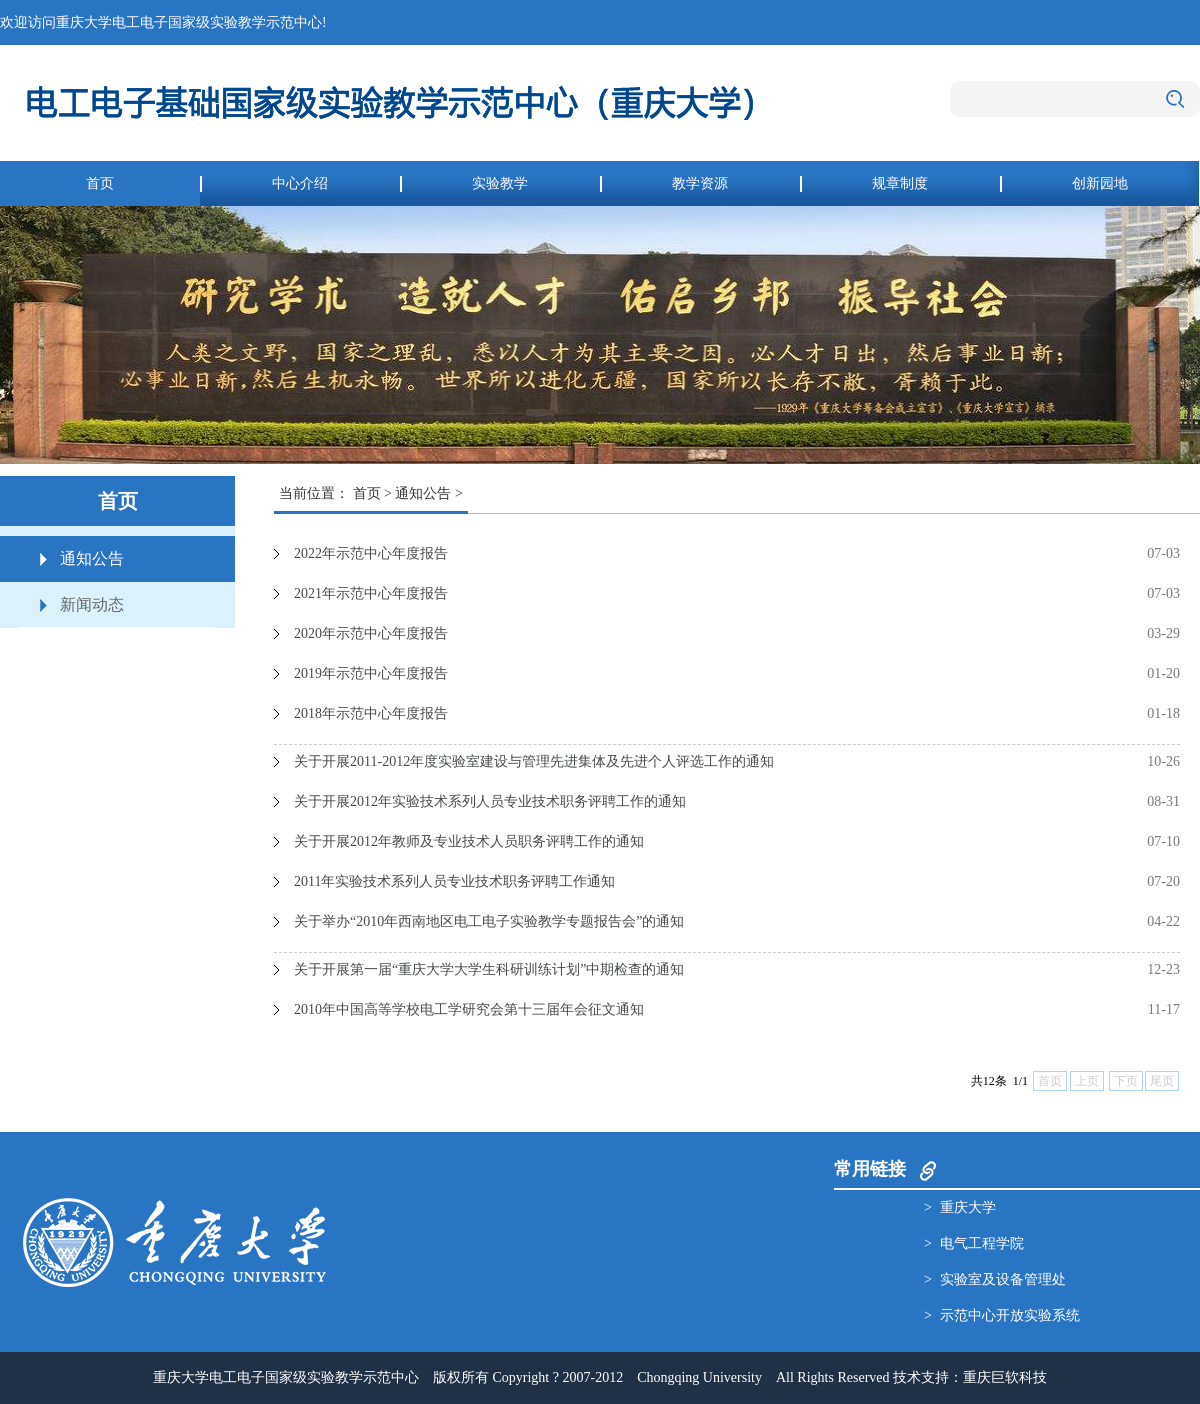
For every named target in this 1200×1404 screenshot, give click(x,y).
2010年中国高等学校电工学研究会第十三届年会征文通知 (469, 1009)
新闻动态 (92, 604)
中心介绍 (300, 183)
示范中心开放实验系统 (1010, 1315)
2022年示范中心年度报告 (371, 553)
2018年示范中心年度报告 (371, 713)
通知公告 (92, 558)
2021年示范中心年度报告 (371, 593)
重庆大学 (968, 1207)
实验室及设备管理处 (1003, 1279)
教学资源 (700, 183)
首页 (100, 183)
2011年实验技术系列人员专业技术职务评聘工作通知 (454, 881)
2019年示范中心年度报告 (371, 673)
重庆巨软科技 (1005, 1377)
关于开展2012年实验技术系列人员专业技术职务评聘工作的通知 (490, 801)
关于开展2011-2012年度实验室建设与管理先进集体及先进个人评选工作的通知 (534, 761)
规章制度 (900, 183)
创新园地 (1100, 183)
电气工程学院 (982, 1243)
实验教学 (500, 183)
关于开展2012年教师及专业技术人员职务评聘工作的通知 (469, 841)
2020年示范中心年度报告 (371, 633)
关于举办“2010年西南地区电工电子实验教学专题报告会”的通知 (489, 921)
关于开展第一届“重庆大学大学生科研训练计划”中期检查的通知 (489, 969)
